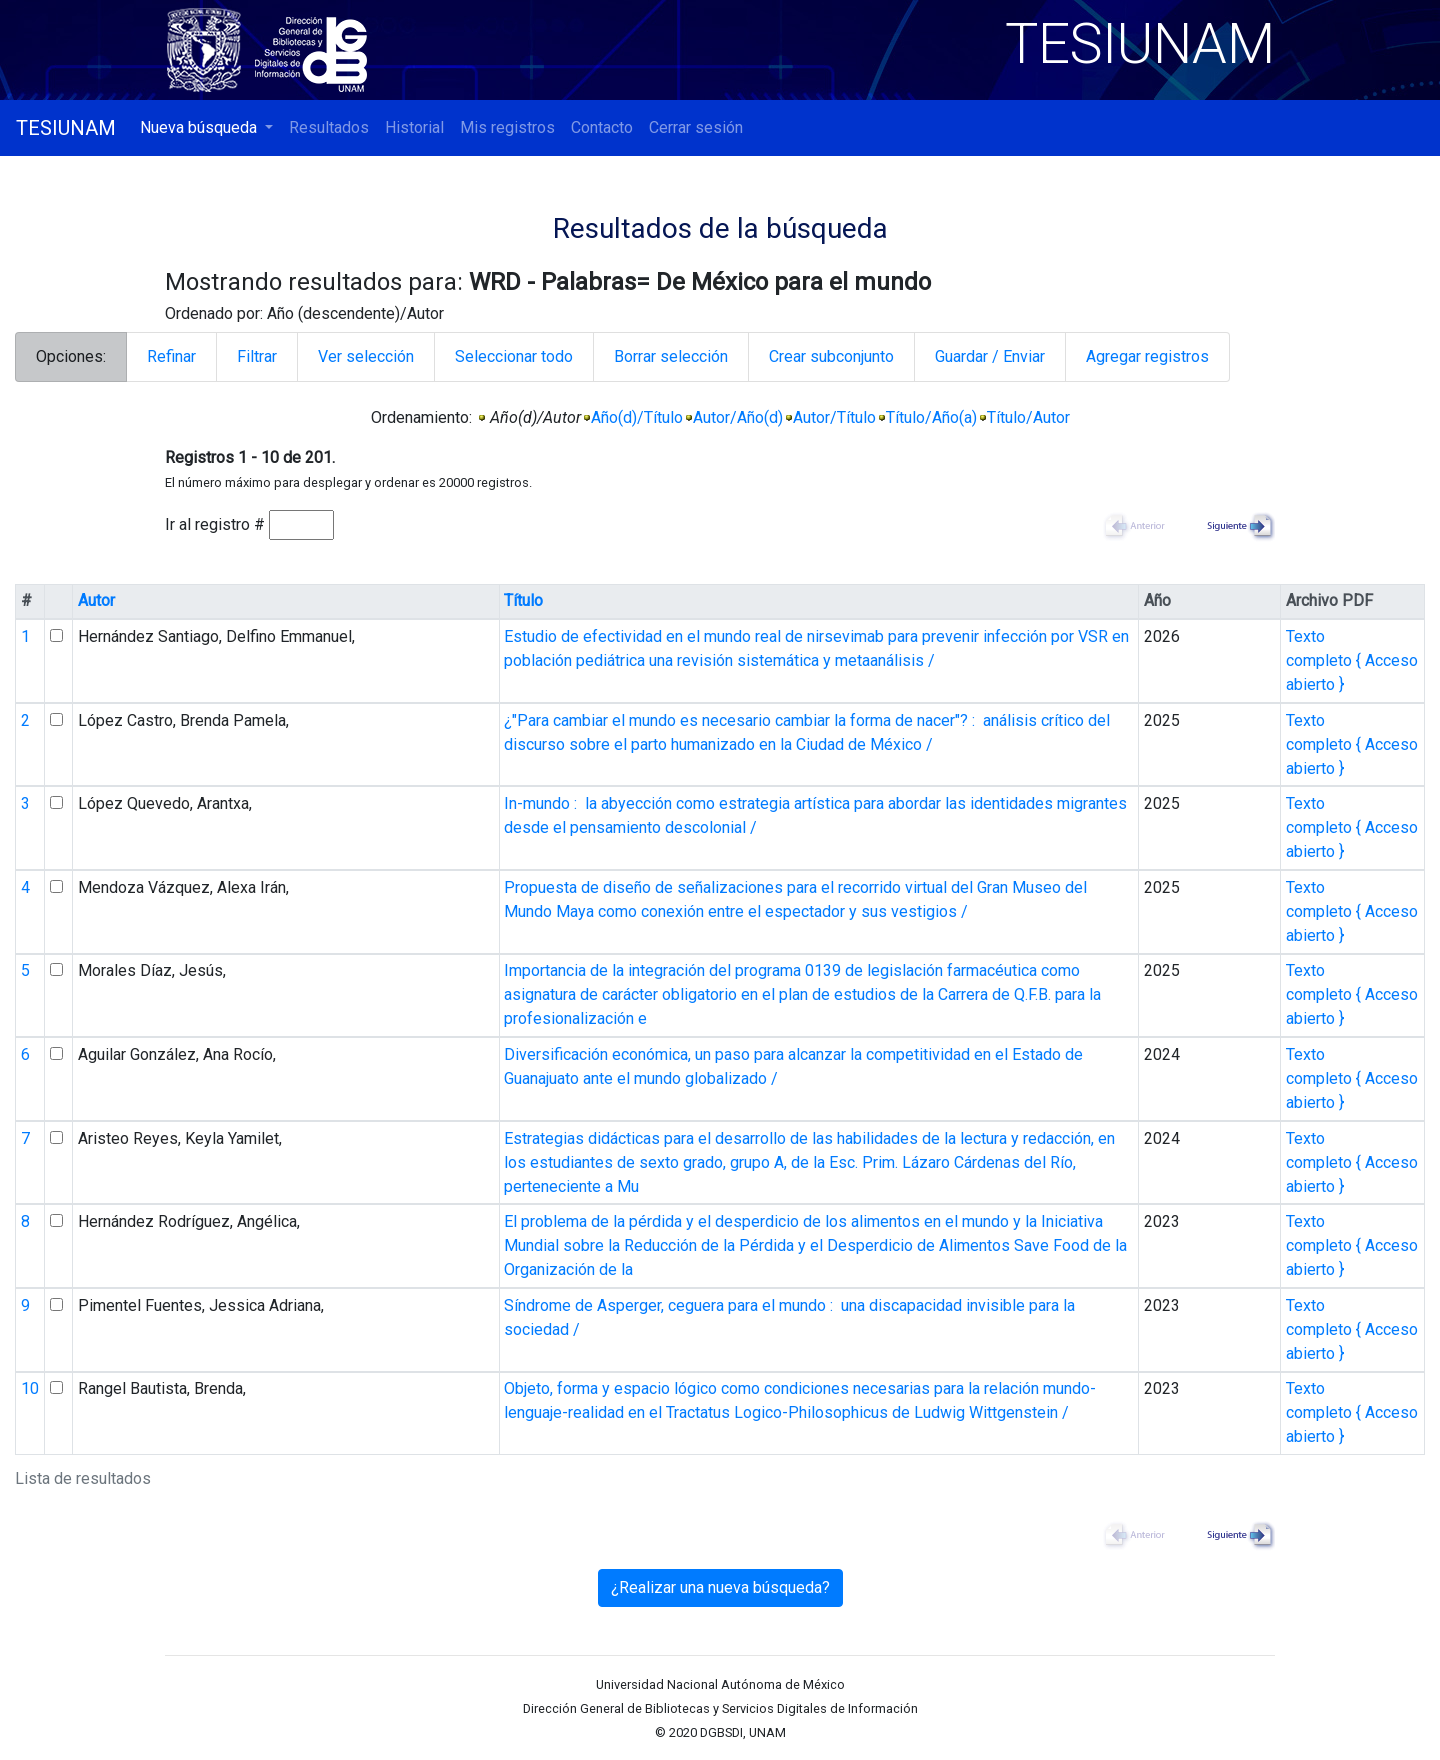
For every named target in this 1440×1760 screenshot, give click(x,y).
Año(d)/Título (637, 417)
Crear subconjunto (831, 356)
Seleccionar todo (514, 356)
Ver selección (366, 356)
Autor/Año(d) (738, 417)
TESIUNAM (66, 128)
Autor (96, 600)
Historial (414, 127)
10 (30, 1388)
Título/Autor (1028, 417)
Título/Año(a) (931, 417)
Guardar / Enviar (990, 356)
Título (523, 600)
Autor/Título (834, 417)
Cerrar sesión (696, 127)
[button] (206, 128)
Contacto (602, 127)
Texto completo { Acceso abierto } (1352, 660)
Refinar (171, 356)
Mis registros (507, 127)
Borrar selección (671, 356)
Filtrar (257, 356)
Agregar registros (1147, 356)
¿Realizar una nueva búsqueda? (720, 1587)
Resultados (329, 127)
